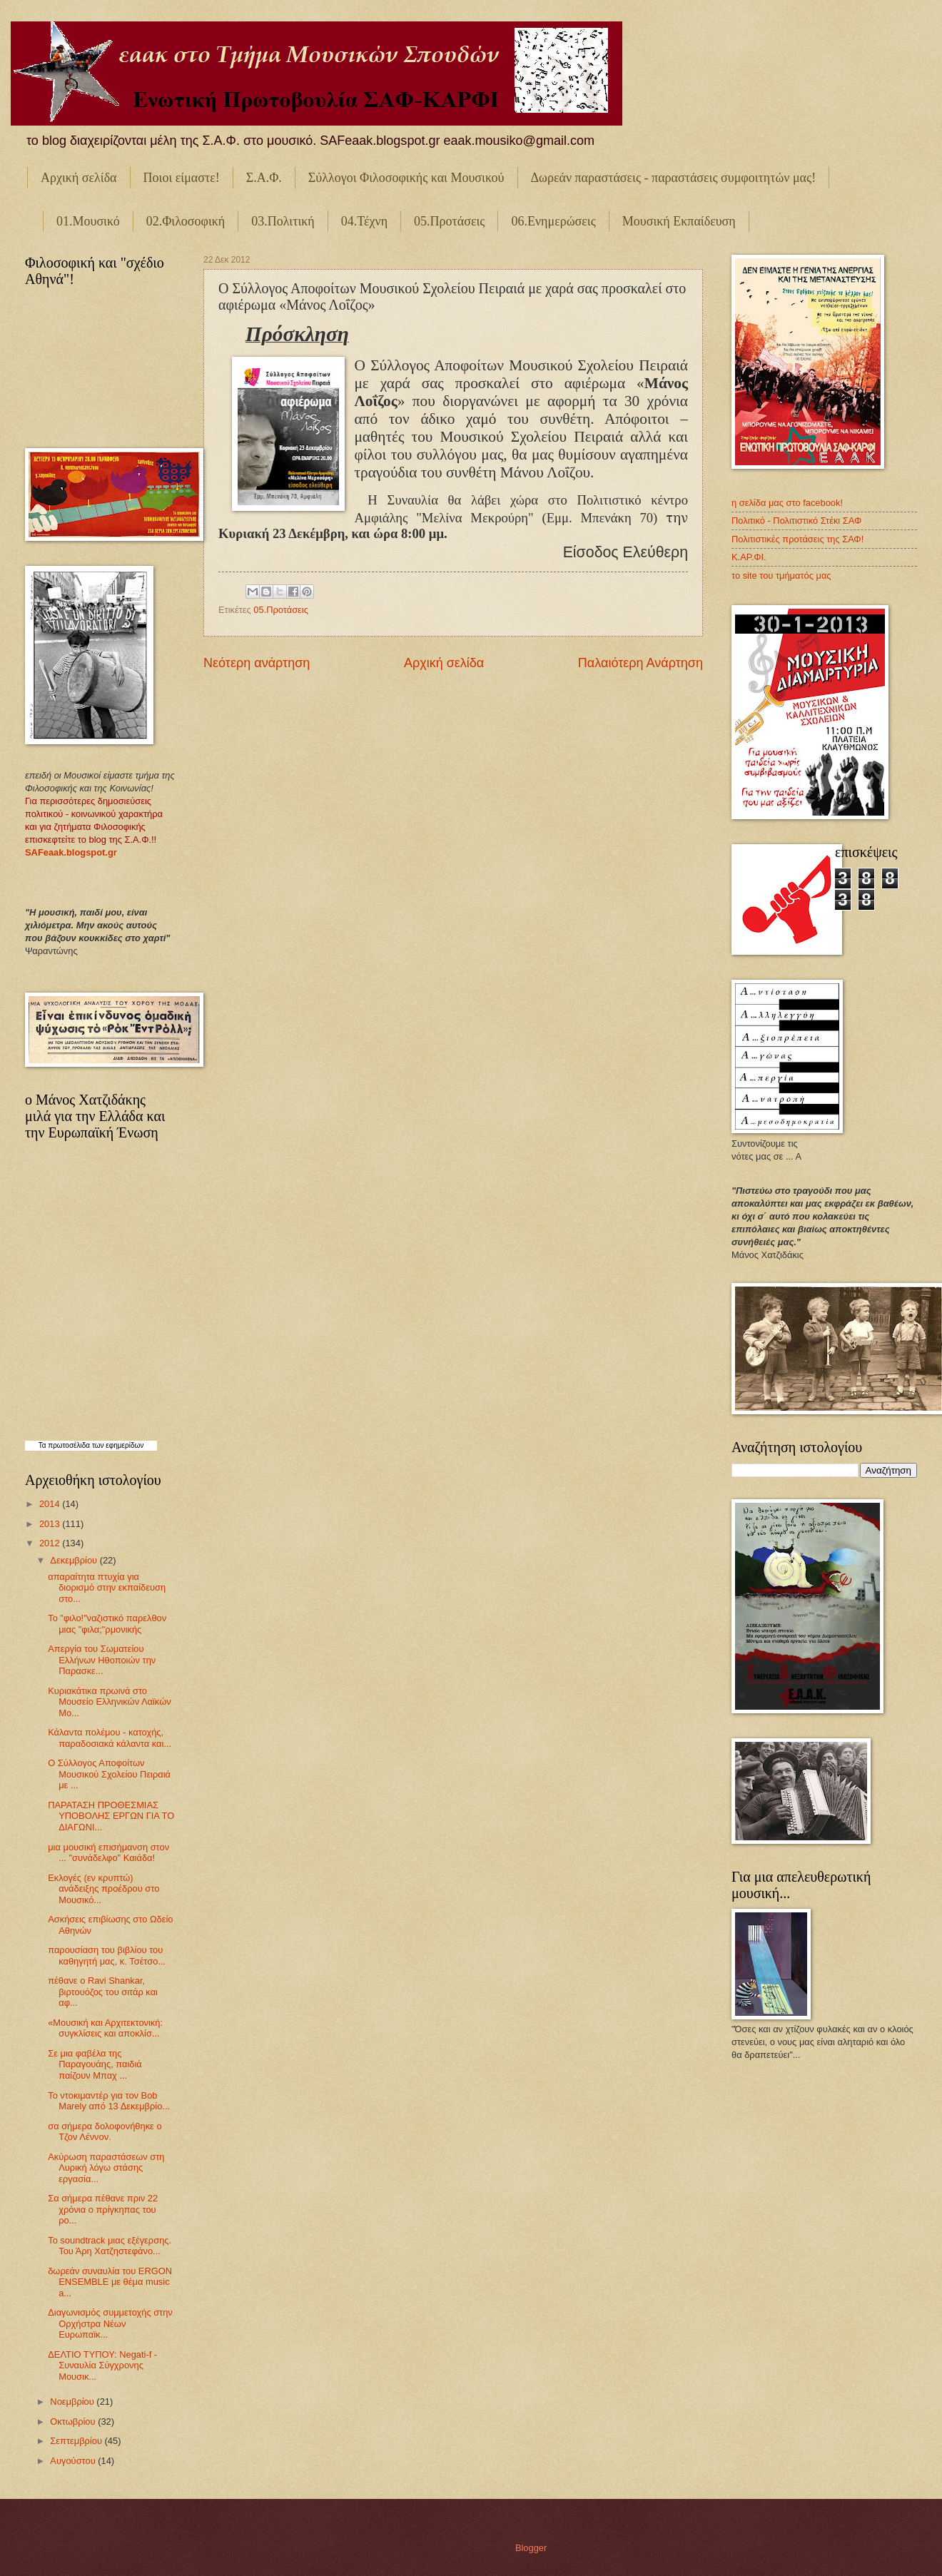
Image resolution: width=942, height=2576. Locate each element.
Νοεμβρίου (73, 2401)
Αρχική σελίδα (79, 178)
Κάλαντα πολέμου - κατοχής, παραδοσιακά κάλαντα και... (109, 1737)
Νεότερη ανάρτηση (256, 663)
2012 (50, 1543)
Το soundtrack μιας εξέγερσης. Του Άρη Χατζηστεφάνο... (109, 2245)
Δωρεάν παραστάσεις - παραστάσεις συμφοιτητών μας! (673, 178)
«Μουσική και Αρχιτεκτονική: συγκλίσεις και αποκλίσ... (105, 2028)
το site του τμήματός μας (781, 575)
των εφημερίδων (116, 1445)
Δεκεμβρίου (74, 1560)
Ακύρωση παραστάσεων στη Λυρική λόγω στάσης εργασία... (106, 2167)
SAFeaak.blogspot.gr (71, 852)
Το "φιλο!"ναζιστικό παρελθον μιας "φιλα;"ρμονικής (107, 1623)
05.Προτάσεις (449, 221)
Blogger (531, 2547)
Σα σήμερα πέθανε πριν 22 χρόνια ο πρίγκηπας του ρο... (103, 2209)
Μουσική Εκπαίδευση (679, 221)
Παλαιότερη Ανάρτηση (640, 663)
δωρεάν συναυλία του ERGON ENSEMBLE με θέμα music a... (110, 2282)
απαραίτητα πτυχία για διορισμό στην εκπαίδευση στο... (107, 1587)
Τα (44, 1445)
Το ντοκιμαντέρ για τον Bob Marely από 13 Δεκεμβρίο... (109, 2100)
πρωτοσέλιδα (69, 1445)
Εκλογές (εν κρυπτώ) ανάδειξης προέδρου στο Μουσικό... (103, 1888)
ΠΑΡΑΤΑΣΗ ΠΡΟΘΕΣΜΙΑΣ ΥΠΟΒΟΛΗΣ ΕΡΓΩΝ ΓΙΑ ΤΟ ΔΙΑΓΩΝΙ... (111, 1816)
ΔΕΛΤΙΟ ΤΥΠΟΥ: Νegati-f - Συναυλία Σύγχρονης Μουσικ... (102, 2365)
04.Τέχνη (364, 221)
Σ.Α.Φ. (264, 178)
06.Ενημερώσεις (553, 221)
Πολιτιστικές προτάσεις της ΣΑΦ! (797, 539)
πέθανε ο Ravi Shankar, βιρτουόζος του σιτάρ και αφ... (103, 1991)
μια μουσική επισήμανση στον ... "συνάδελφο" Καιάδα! (108, 1852)
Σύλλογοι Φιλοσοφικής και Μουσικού (406, 178)
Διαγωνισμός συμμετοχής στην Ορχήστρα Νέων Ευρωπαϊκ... (110, 2323)
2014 (50, 1504)
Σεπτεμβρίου (77, 2440)
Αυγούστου (74, 2460)
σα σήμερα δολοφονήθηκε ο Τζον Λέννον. (104, 2131)
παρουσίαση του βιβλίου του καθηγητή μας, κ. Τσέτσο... (107, 1955)
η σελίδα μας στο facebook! (787, 502)
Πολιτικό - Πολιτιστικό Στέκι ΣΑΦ (796, 520)
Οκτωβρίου (74, 2421)
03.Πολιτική (282, 221)
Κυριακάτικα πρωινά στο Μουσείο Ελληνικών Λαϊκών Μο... (109, 1701)
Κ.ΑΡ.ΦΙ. (748, 557)
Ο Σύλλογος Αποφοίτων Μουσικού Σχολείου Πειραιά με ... (109, 1774)
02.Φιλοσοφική (186, 221)
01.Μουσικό (88, 221)
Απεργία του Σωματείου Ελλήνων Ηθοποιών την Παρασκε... (102, 1659)
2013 (50, 1523)
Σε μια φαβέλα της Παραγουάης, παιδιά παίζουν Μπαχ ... (95, 2064)
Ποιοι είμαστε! (181, 178)
